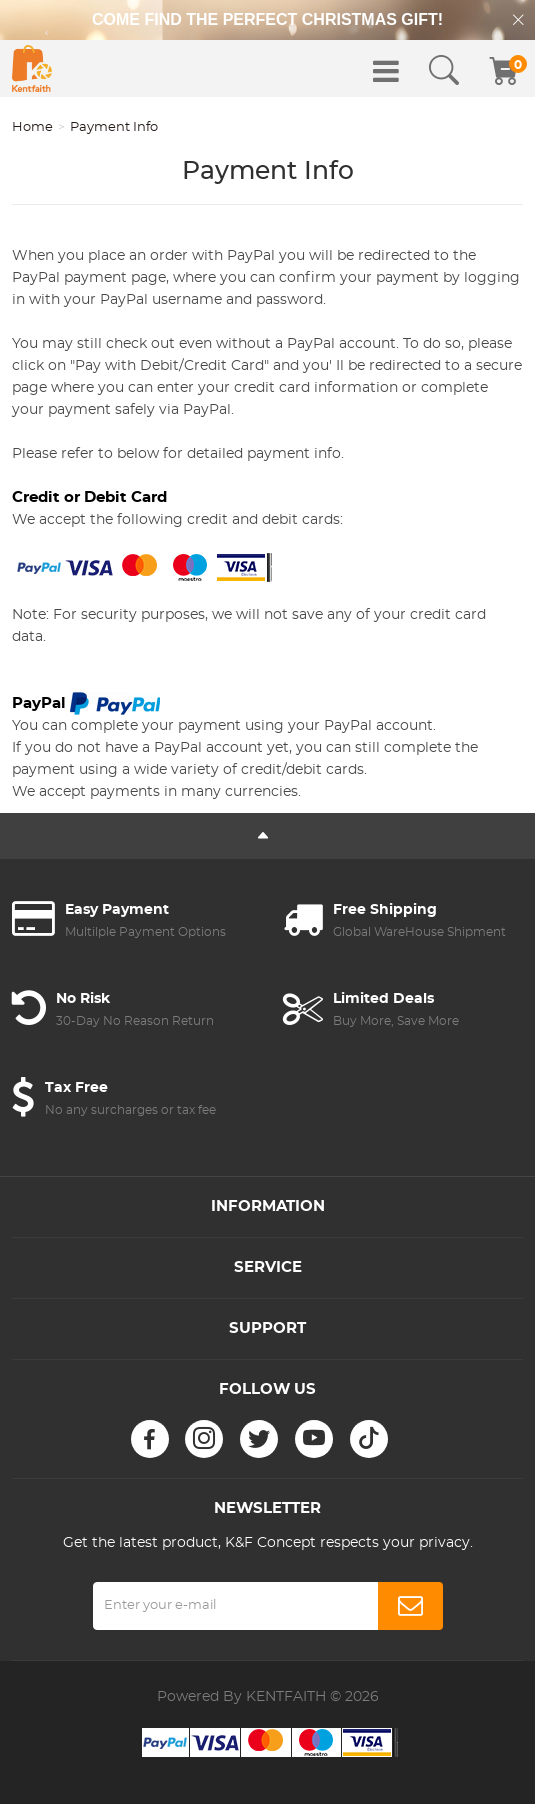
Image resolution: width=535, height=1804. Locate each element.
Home (32, 127)
